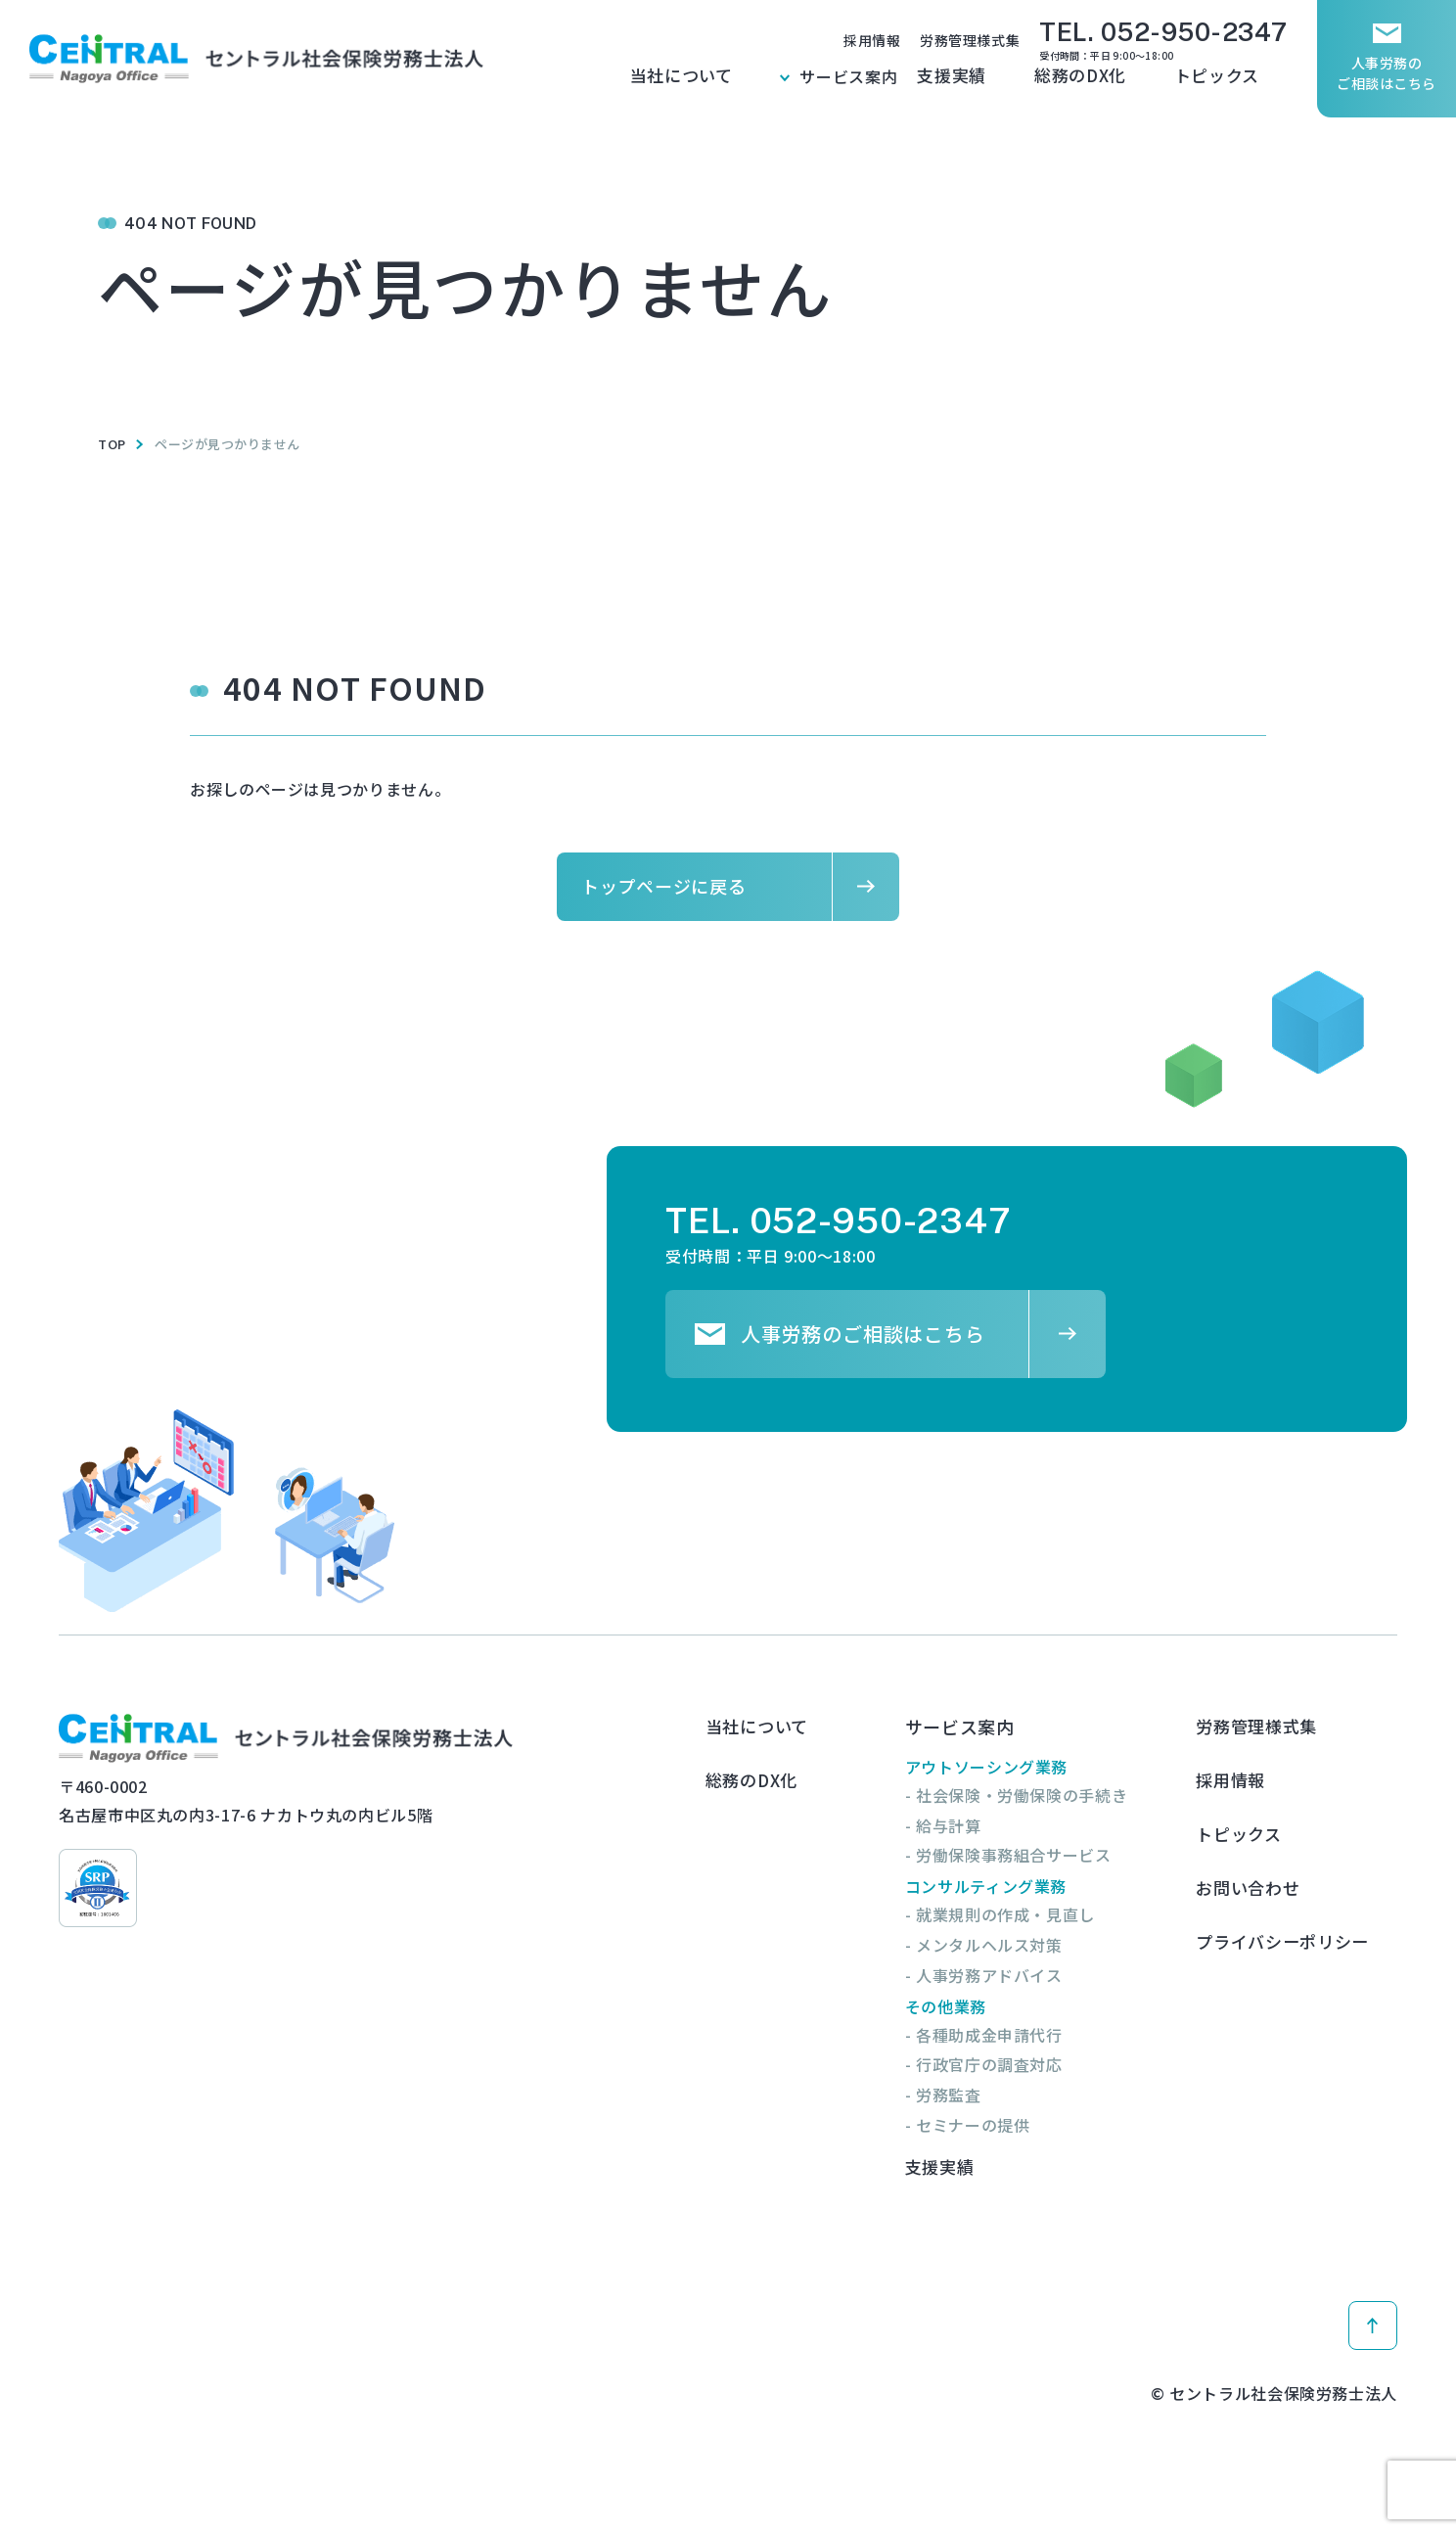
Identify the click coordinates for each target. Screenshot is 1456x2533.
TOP (112, 444)
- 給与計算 (961, 1825)
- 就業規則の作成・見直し (1018, 1914)
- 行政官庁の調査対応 (1001, 2064)
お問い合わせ (1269, 1850)
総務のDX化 (1143, 87)
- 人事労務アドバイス (1001, 1975)
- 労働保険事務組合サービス (1026, 1854)
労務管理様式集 (970, 40)
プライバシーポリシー (1305, 1891)
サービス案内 (946, 87)
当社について (809, 87)
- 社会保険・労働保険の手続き (1034, 1795)
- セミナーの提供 (985, 2125)
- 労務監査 (961, 2094)
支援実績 (1046, 87)
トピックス (1247, 87)
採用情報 (871, 40)
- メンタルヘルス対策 (1001, 1945)
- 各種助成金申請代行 (1001, 2035)
